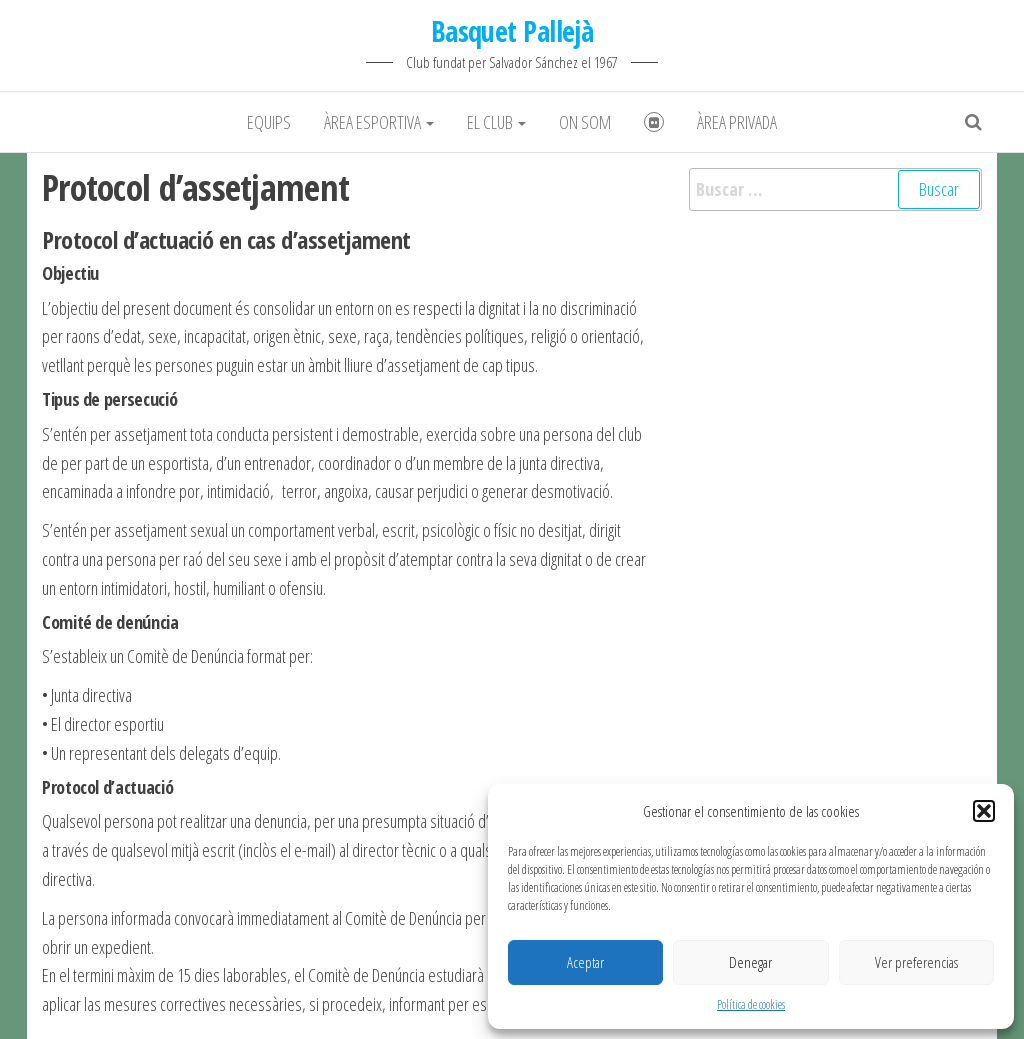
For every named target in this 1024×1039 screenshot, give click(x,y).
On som (585, 122)
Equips (269, 122)
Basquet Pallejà (512, 31)
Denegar (750, 962)
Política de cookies (751, 1004)
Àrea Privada (737, 122)
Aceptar (585, 962)
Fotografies (654, 122)
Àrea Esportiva (379, 122)
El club (496, 122)
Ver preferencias (916, 962)
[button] (984, 811)
